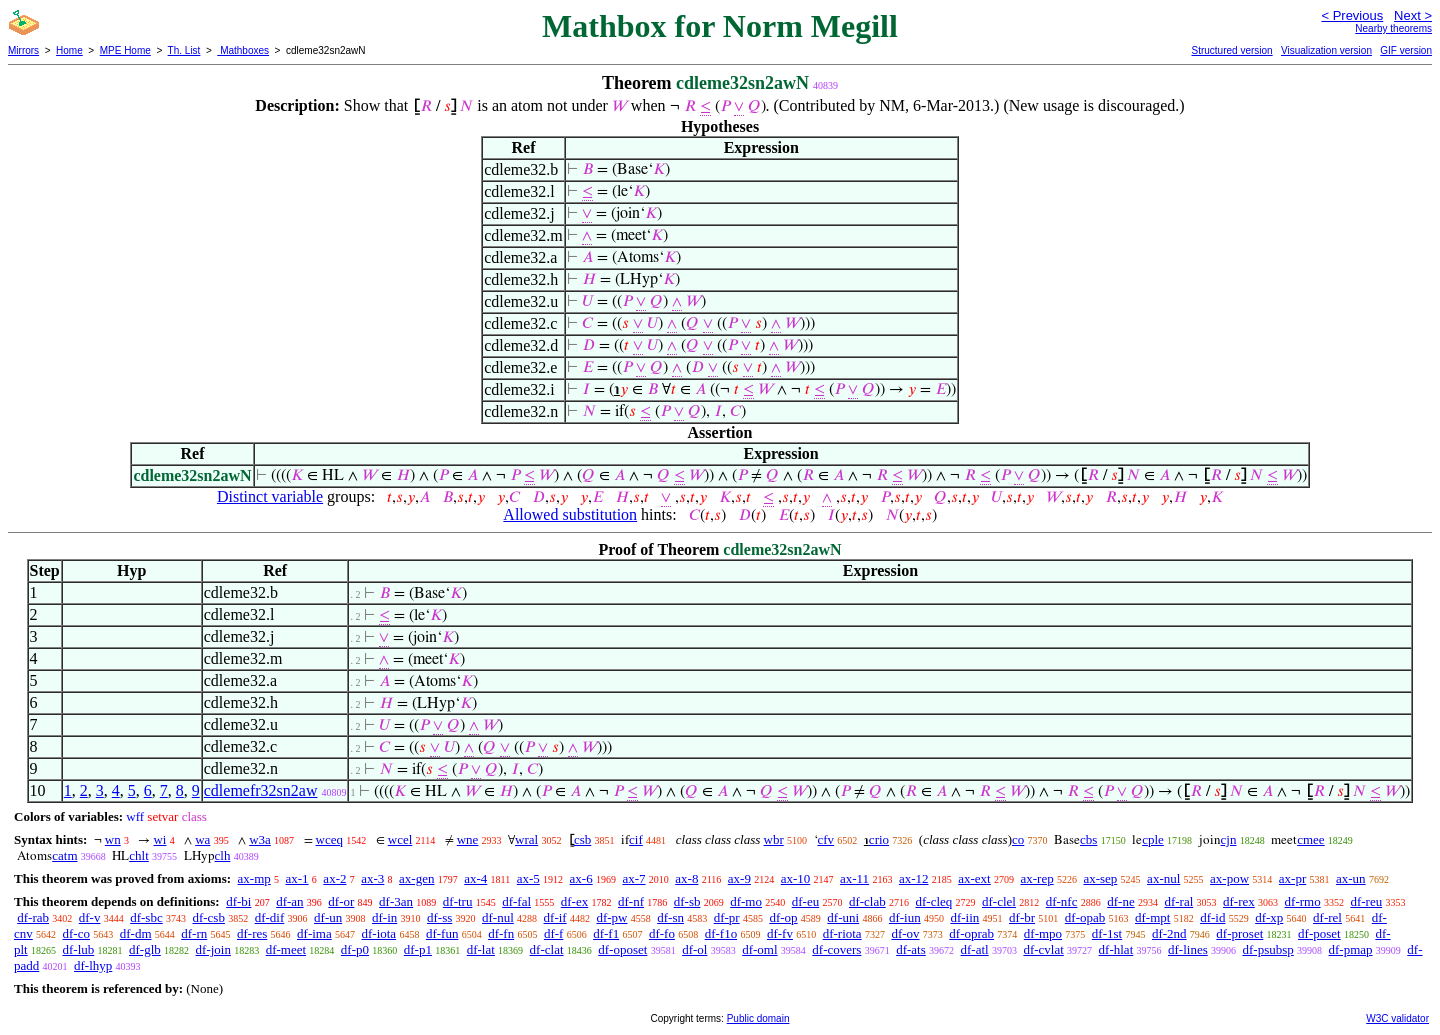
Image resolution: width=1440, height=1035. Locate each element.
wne (468, 839)
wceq (329, 839)
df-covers (836, 949)
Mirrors (23, 50)
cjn (1229, 839)
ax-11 (854, 878)
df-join (213, 949)
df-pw (611, 917)
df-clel (999, 901)
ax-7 (633, 878)
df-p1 (418, 949)
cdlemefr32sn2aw (261, 790)
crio (879, 839)
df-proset (1239, 933)
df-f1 (606, 933)
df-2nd (1169, 933)
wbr (774, 839)
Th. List (184, 50)
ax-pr (1292, 878)
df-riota (842, 933)
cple (1153, 839)
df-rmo (1303, 901)
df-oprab (971, 933)
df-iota (378, 933)
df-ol (694, 949)
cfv (826, 839)
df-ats (911, 949)
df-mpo (1043, 933)
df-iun (905, 917)
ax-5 (528, 878)
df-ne (1120, 901)
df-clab (867, 901)
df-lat (481, 949)
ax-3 (372, 878)
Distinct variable (270, 496)
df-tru (458, 901)
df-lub (78, 949)
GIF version (1406, 50)
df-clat (547, 949)
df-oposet (622, 949)
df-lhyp (93, 965)
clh (223, 855)
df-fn (501, 933)
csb (582, 839)
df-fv (780, 933)
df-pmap (1351, 949)
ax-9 (739, 878)
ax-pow (1229, 878)
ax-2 (334, 878)
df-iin (964, 917)
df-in (384, 917)
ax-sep (1100, 878)
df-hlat (1116, 949)
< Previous (1352, 15)
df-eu (805, 901)
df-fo (662, 933)
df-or (341, 901)
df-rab (33, 917)
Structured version (1231, 50)
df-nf (631, 901)
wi (159, 839)
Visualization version (1326, 50)
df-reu (1366, 901)
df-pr (727, 917)
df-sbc (146, 917)
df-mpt (1152, 917)
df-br (1022, 917)
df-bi (238, 901)
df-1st (1107, 933)
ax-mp (254, 878)
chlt (139, 855)
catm (64, 855)
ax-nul (1163, 878)
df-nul (498, 917)
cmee (1310, 839)
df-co (76, 933)
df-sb (687, 901)
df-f (554, 933)
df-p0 (355, 949)
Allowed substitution (570, 514)
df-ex (574, 901)
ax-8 (686, 878)
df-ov (905, 933)
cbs (1088, 839)
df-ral (1178, 901)
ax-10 (796, 878)
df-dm (136, 933)
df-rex (1239, 901)
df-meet (286, 949)
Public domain (758, 1018)
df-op (783, 917)
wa (202, 839)
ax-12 (914, 878)
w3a (260, 839)
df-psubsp (1267, 949)
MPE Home (125, 50)
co (1018, 839)
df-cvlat (1043, 949)
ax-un (1351, 878)
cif (636, 839)
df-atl (975, 949)
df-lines (1188, 949)
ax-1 (297, 878)
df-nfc (1062, 901)
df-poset (1319, 933)
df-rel (1327, 917)
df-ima (314, 933)
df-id (1212, 917)
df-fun (442, 933)
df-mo (746, 901)
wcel (400, 839)
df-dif (270, 917)
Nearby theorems (1393, 28)
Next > (1413, 15)
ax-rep (1036, 878)
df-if (555, 917)
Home (69, 50)
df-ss (439, 917)
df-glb (145, 949)
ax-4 (475, 878)
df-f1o (721, 933)
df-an (289, 901)
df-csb (208, 917)
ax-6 (581, 878)
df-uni (843, 917)
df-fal (516, 901)
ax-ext (974, 878)
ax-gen (416, 878)
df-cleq (933, 901)
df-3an (396, 901)
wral (526, 839)
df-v (90, 917)
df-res (252, 933)
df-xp (1269, 917)
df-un (328, 917)
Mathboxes (243, 50)
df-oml (759, 949)
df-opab (1085, 917)
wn (113, 839)
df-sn (670, 917)
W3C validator (1397, 1018)
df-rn (194, 933)
